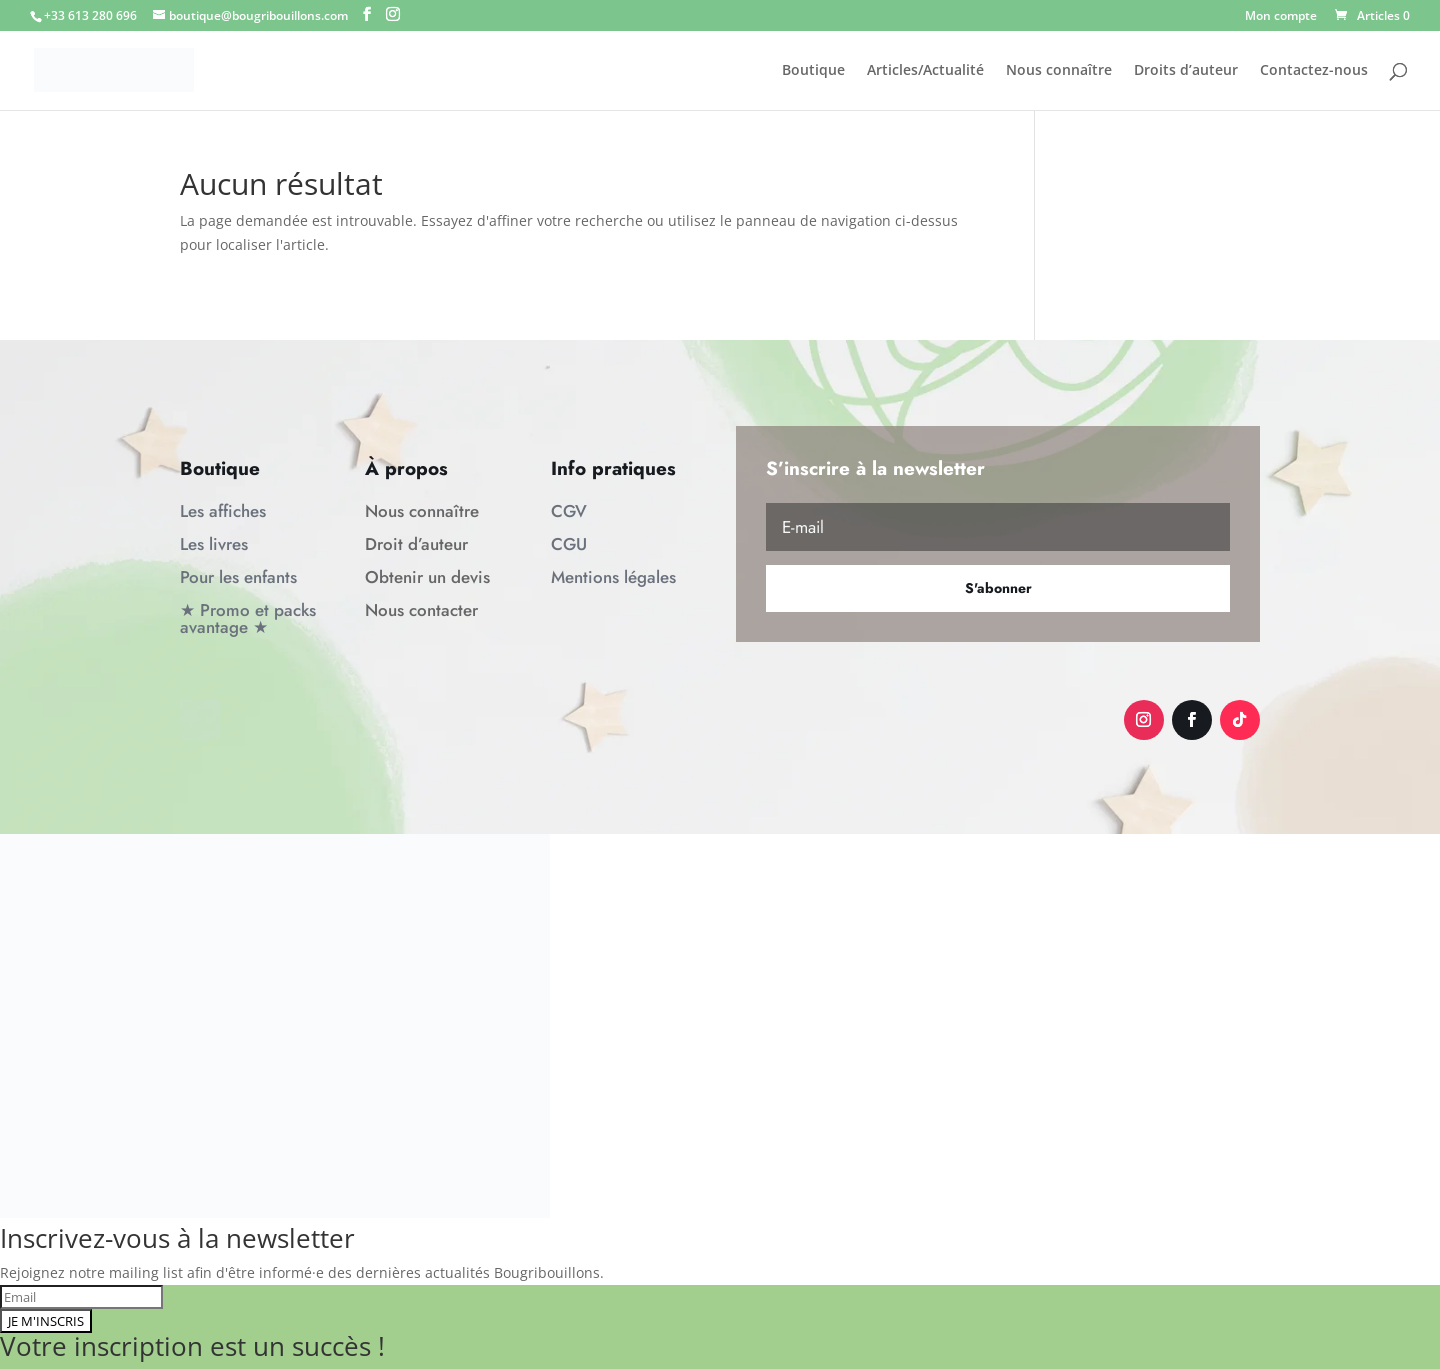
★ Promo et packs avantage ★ (248, 618)
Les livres (214, 544)
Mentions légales (613, 577)
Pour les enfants (238, 577)
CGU (569, 544)
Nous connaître (1059, 71)
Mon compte (1281, 17)
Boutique (813, 71)
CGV (569, 511)
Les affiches (223, 511)
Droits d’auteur (1186, 71)
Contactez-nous (1314, 71)
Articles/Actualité (925, 71)
